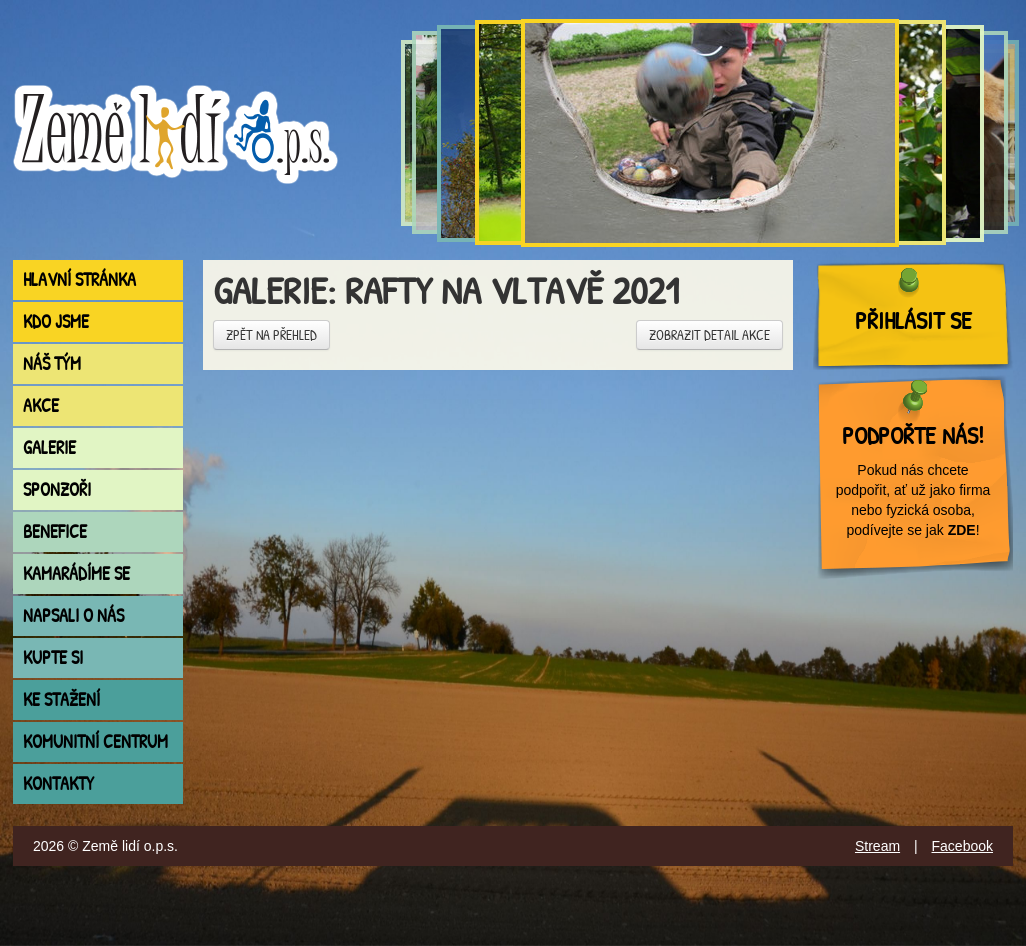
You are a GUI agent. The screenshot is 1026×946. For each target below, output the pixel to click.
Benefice (55, 531)
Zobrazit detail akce (709, 334)
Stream (877, 846)
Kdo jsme (56, 321)
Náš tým (52, 363)
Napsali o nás (73, 615)
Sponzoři (57, 489)
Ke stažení (61, 699)
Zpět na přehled (271, 334)
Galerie (49, 447)
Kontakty (58, 783)
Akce (41, 405)
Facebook (962, 846)
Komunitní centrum (95, 741)
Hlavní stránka (79, 279)
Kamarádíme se (76, 573)
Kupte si (53, 657)
